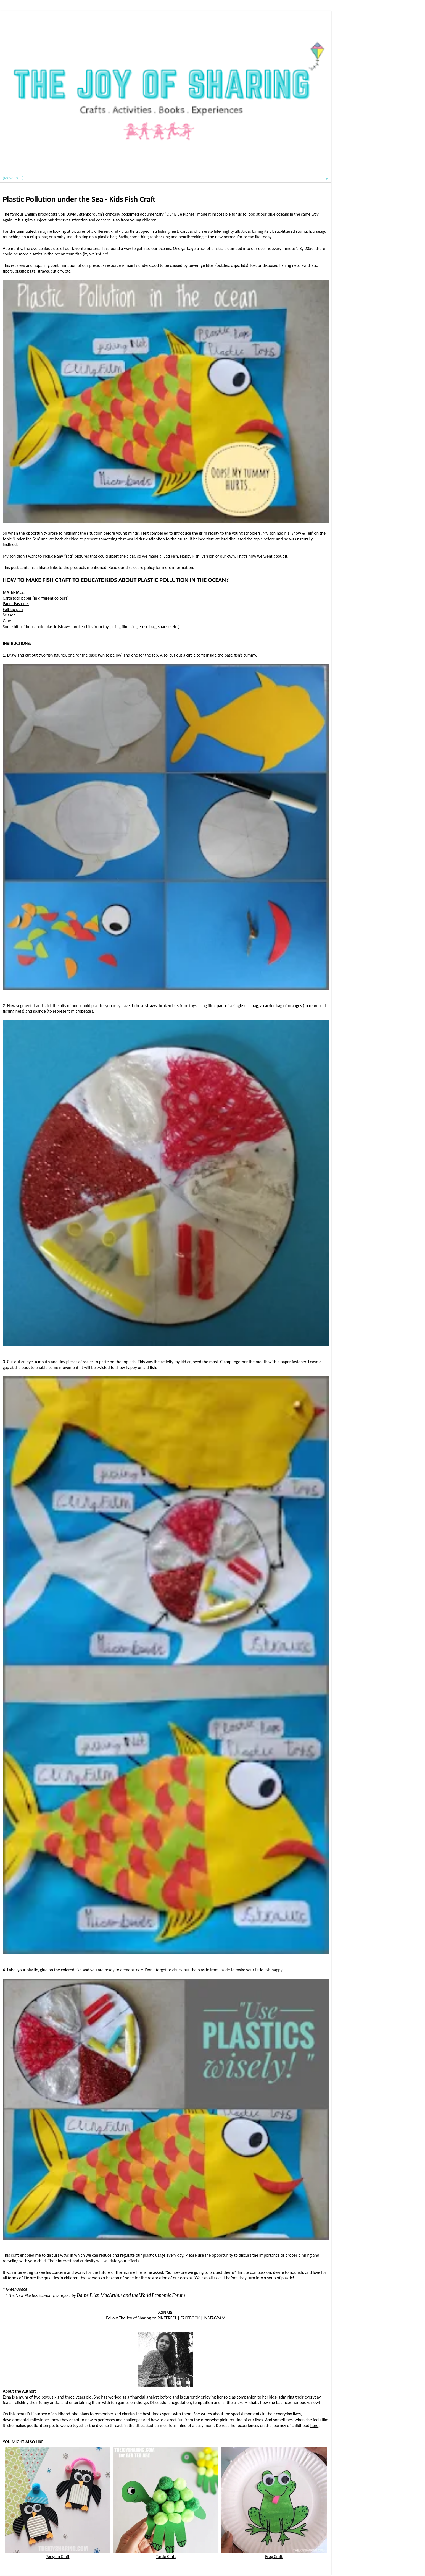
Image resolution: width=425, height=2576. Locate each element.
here (314, 2425)
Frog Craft (274, 2553)
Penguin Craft (57, 2553)
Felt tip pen (13, 609)
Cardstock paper (17, 598)
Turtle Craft (166, 2553)
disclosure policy (140, 567)
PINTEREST (166, 2318)
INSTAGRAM (214, 2318)
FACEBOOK (190, 2318)
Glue (7, 620)
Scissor (9, 615)
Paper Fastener (16, 603)
